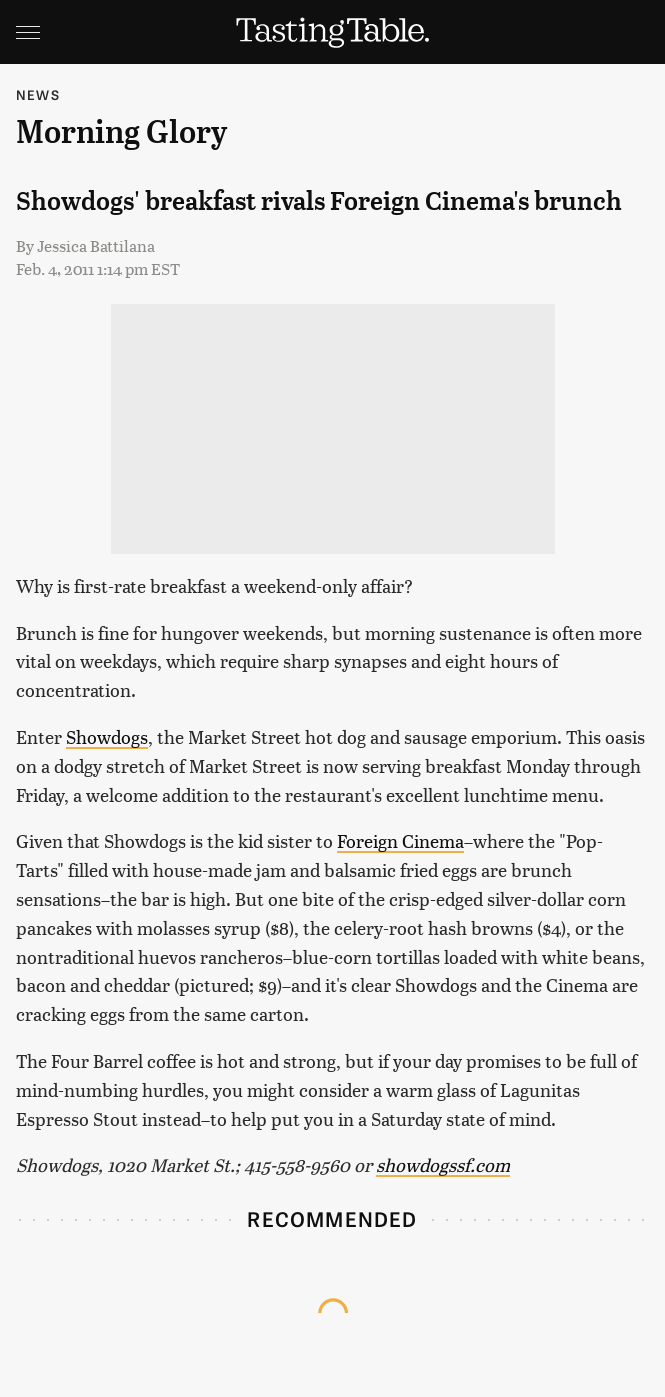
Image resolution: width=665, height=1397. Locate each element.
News (38, 94)
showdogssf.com (443, 1164)
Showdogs (107, 736)
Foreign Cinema (400, 840)
